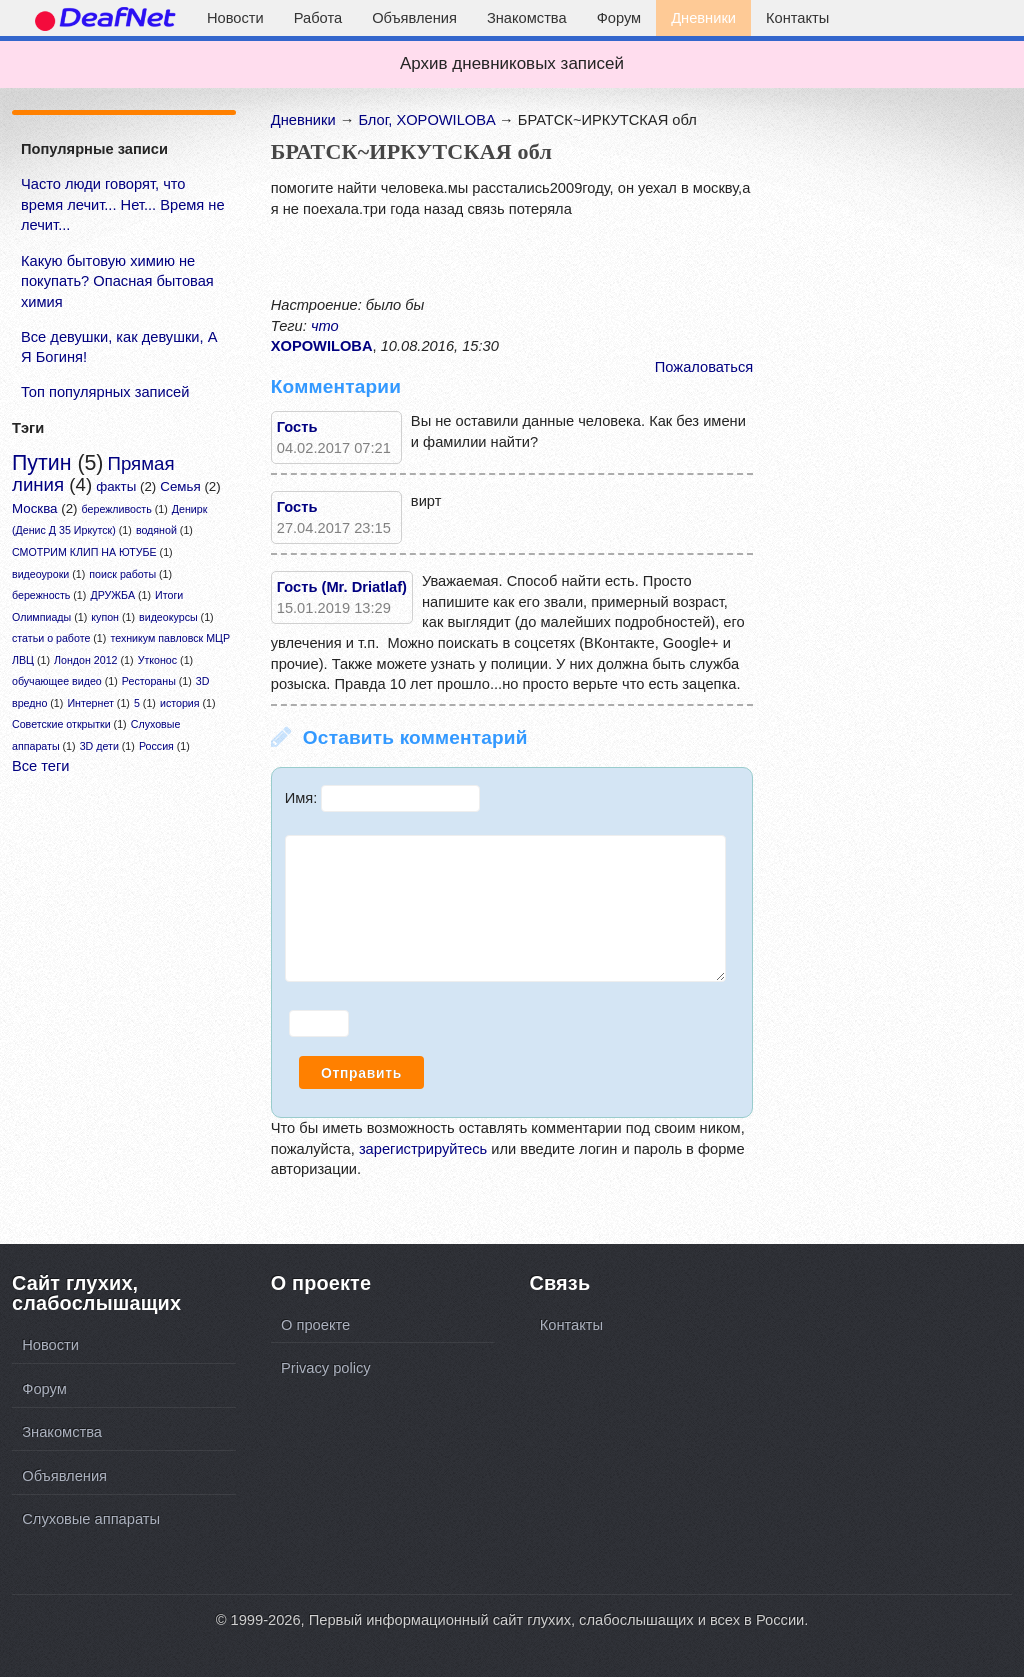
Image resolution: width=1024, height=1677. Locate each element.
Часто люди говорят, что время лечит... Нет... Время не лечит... (123, 204)
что (325, 326)
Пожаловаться (704, 367)
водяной (156, 530)
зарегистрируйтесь (423, 1149)
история (180, 703)
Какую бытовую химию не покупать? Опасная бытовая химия (117, 281)
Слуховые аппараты (91, 1519)
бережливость (117, 509)
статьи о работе (51, 638)
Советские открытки (61, 724)
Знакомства (527, 18)
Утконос (158, 660)
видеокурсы (168, 617)
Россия (156, 746)
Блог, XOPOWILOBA (426, 120)
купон (105, 617)
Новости (235, 18)
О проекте (315, 1325)
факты (116, 486)
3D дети (99, 746)
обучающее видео (57, 681)
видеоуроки (40, 574)
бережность (41, 595)
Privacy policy (326, 1368)
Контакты (797, 18)
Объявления (414, 18)
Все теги (41, 766)
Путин (41, 463)
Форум (619, 18)
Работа (318, 18)
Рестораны (149, 681)
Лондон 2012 (86, 660)
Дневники (703, 18)
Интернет (90, 703)
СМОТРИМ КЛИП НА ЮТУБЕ (84, 552)
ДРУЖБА (112, 595)
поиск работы (122, 574)
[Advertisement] (145, 993)
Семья (180, 486)
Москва (35, 508)
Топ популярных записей (105, 392)
